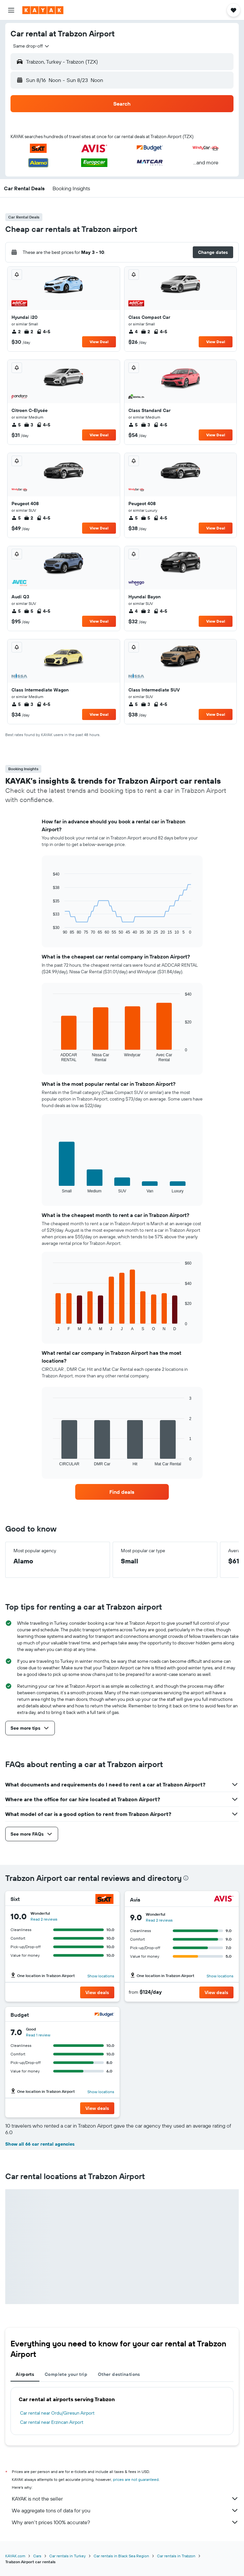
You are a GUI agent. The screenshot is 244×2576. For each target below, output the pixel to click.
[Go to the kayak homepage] (42, 10)
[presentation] (186, 1878)
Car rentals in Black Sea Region (121, 2555)
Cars (37, 2555)
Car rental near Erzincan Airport (51, 2422)
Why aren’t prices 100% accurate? (125, 2522)
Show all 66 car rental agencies (40, 2144)
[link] (121, 1492)
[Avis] (223, 1899)
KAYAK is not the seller (125, 2499)
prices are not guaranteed (136, 2479)
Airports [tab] (25, 2374)
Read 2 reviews (44, 1919)
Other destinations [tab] (119, 2374)
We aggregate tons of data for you (125, 2510)
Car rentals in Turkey (67, 2555)
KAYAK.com (15, 2555)
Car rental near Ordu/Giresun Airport (57, 2413)
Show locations (100, 1975)
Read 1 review (38, 2034)
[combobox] (32, 46)
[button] (11, 10)
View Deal (99, 341)
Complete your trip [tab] (66, 2374)
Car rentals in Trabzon (176, 2555)
